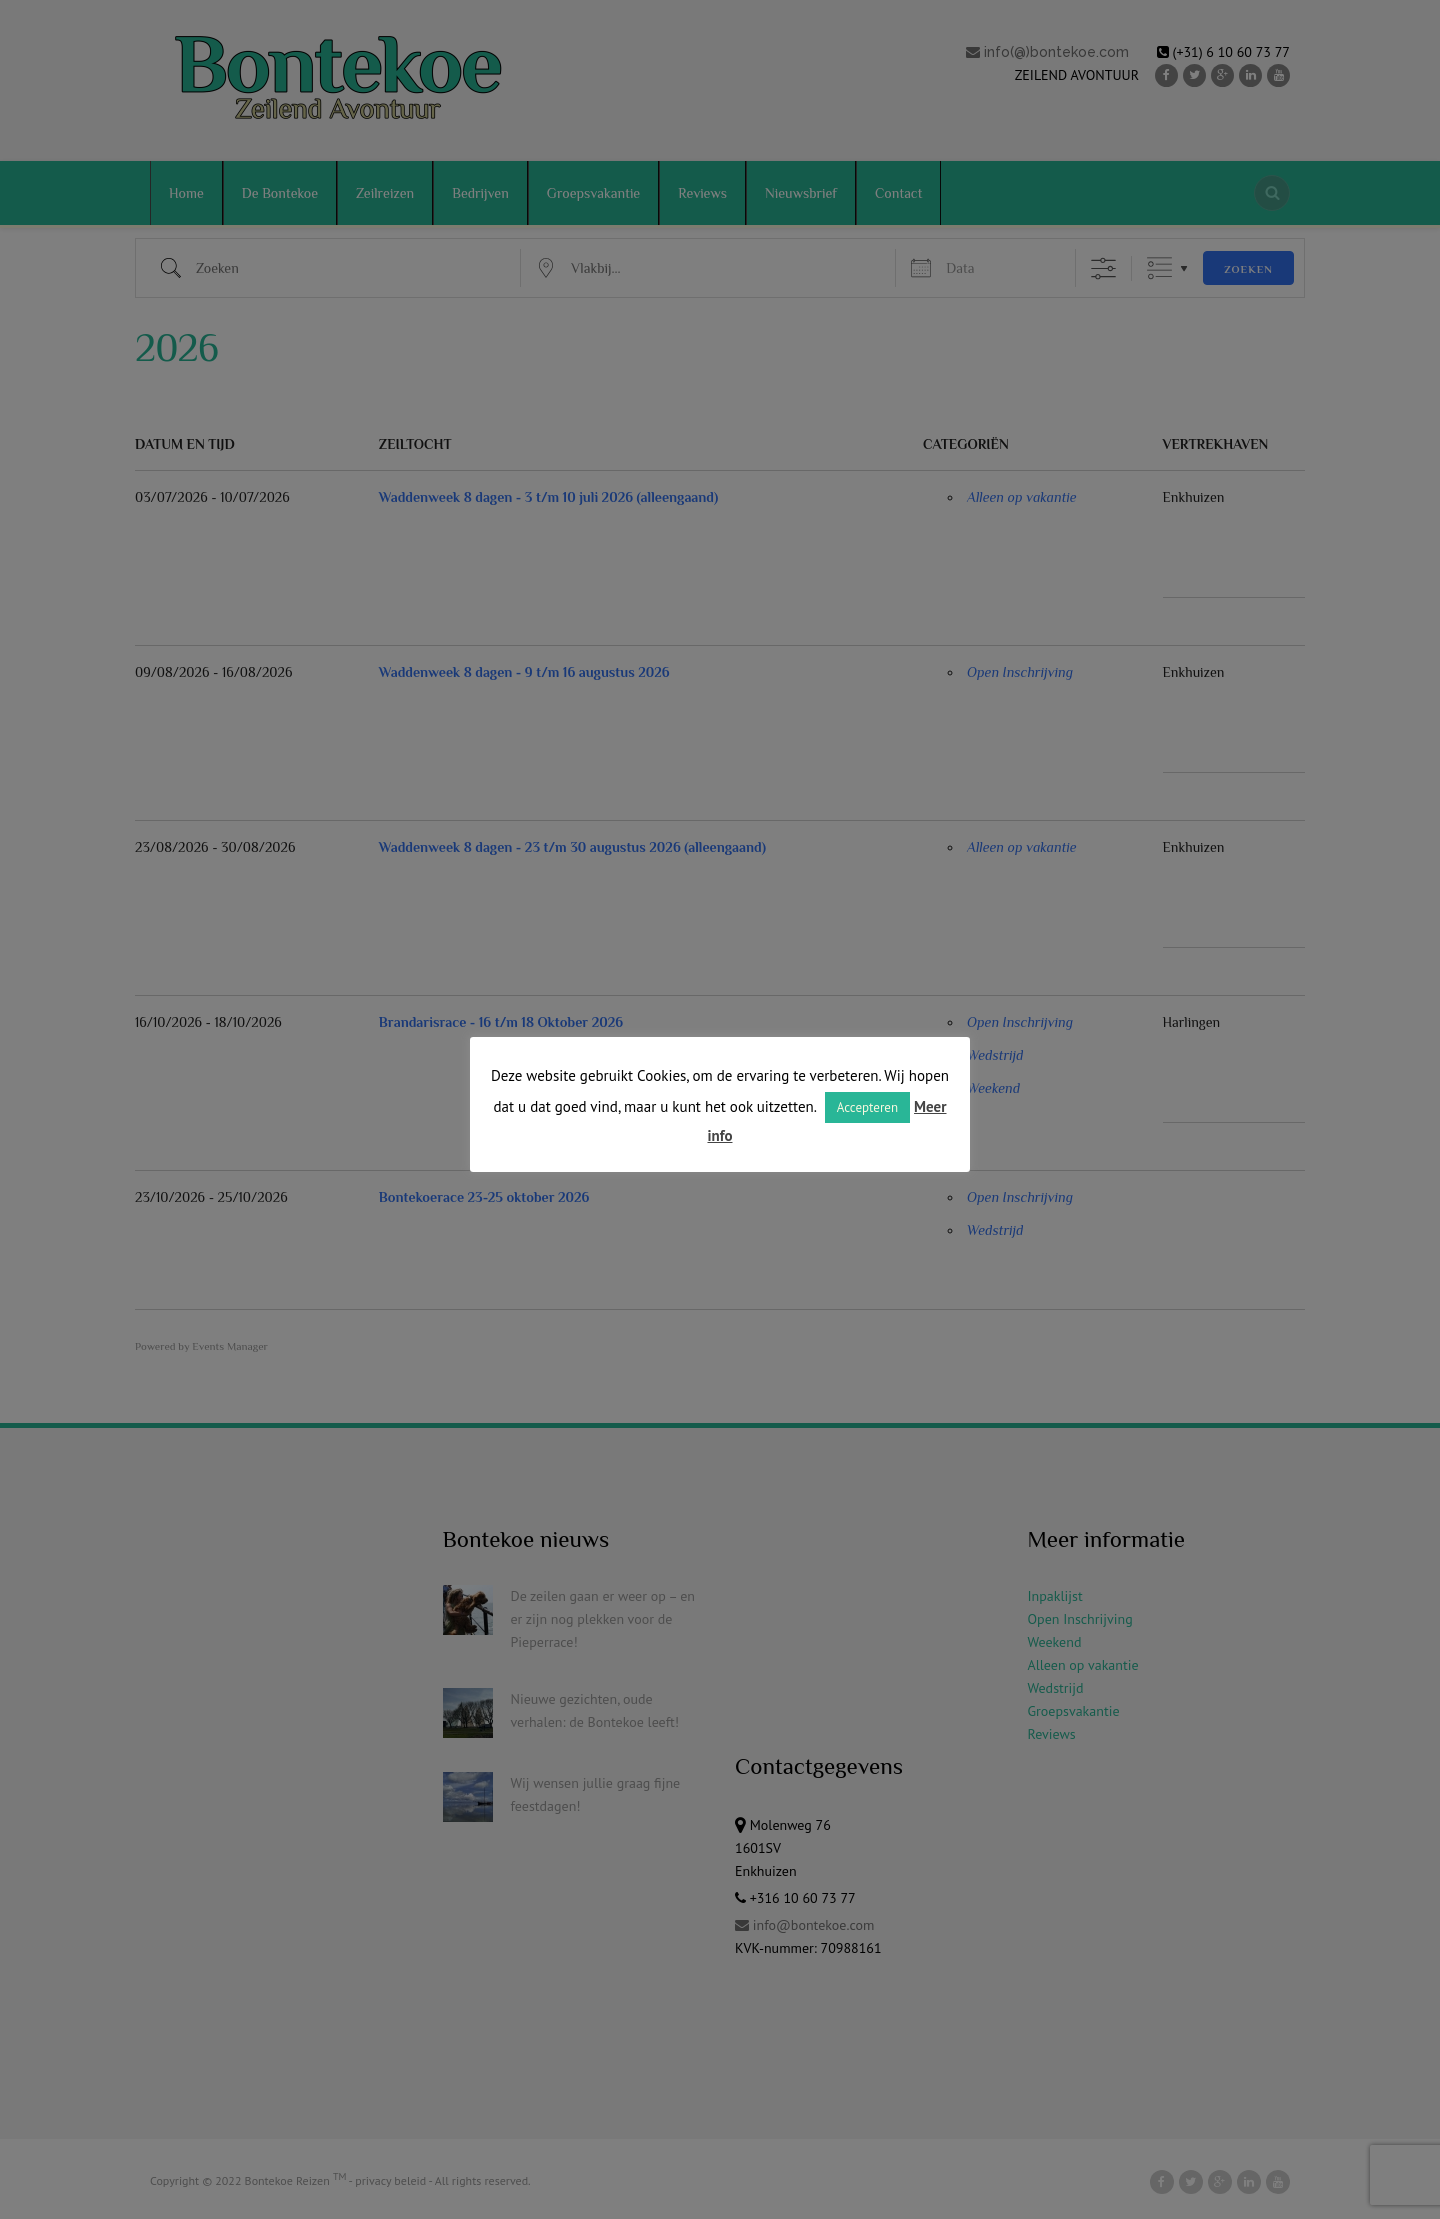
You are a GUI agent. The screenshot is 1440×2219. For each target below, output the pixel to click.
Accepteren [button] (867, 1107)
